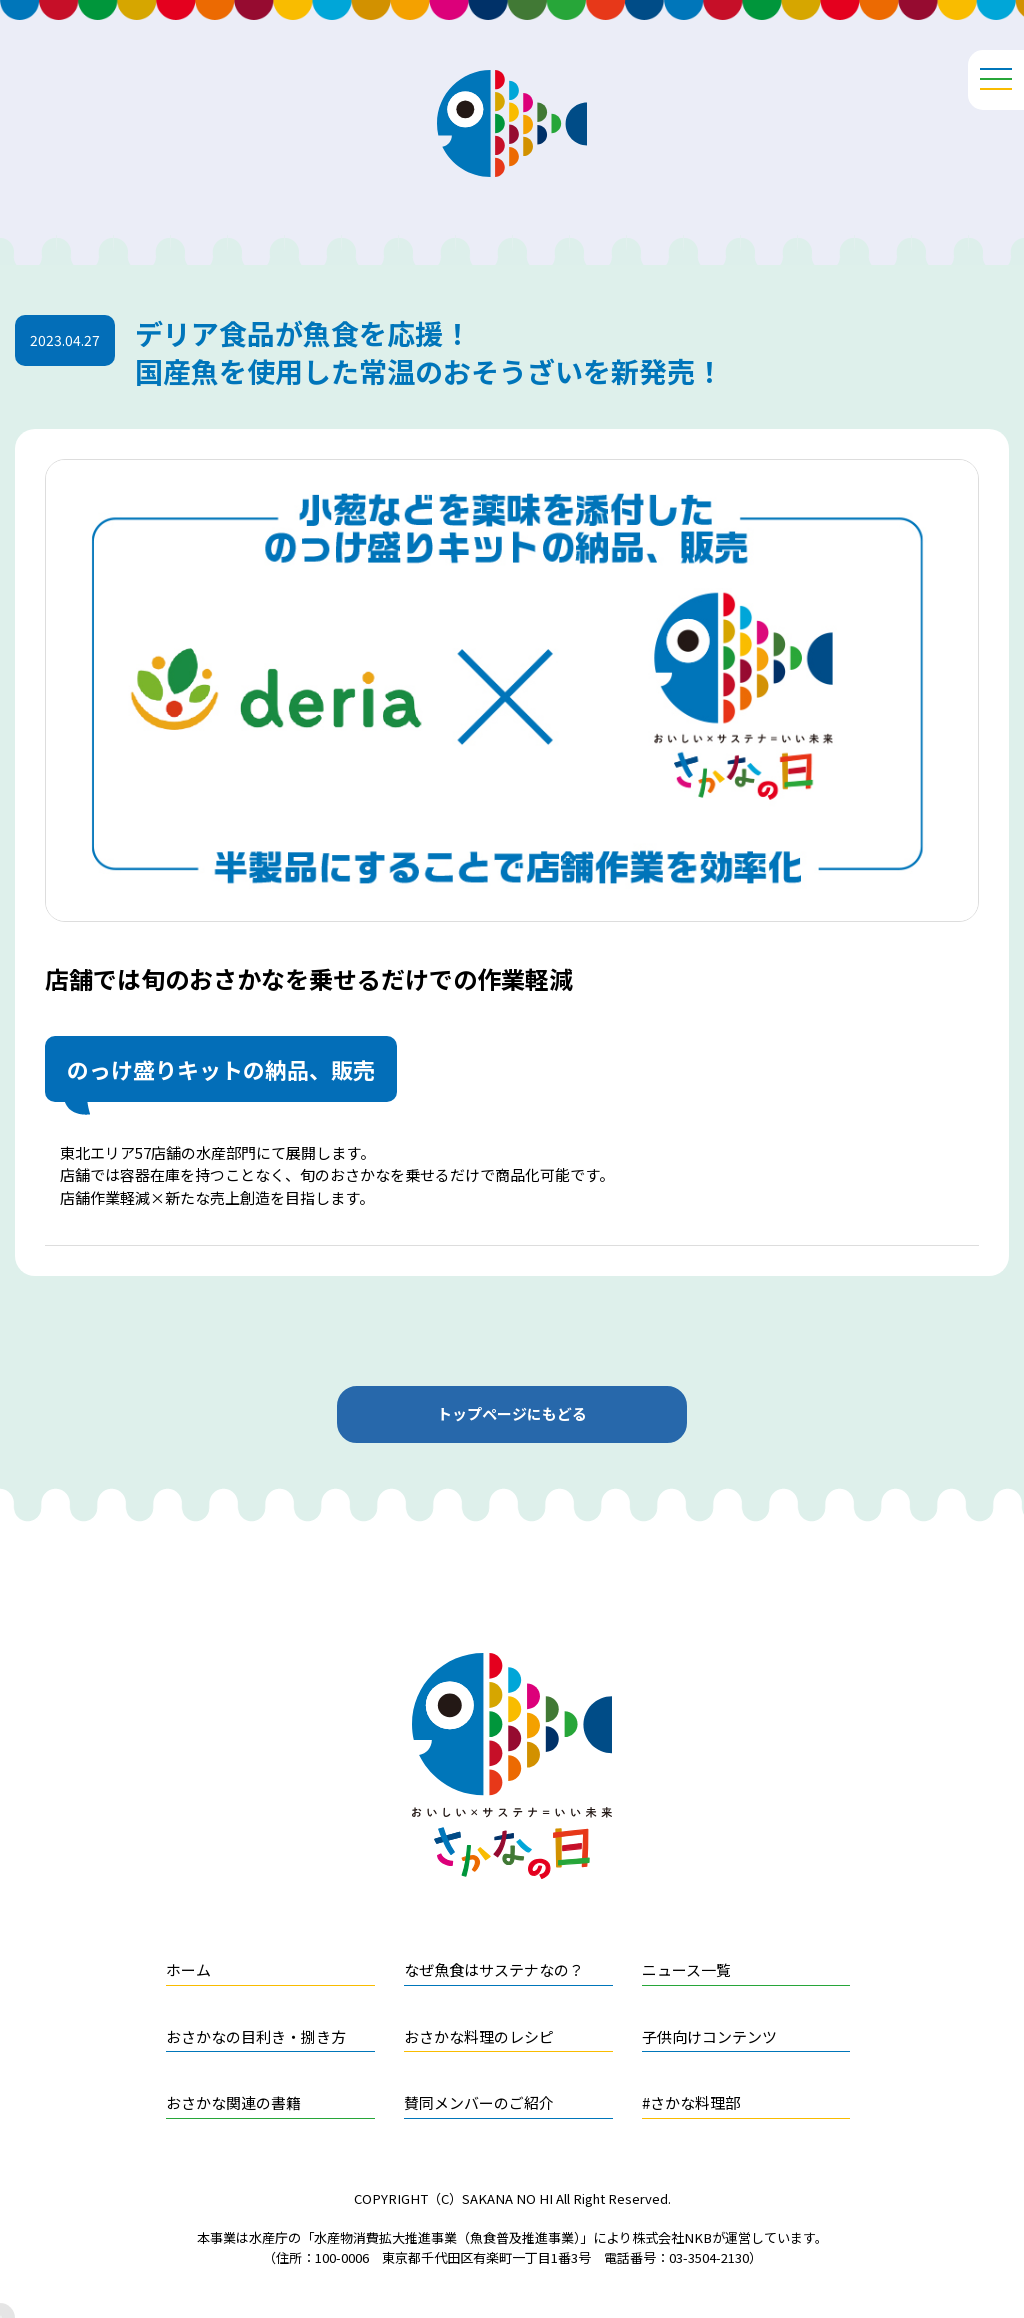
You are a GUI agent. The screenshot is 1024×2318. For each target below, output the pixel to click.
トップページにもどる (512, 1413)
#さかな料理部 (691, 2102)
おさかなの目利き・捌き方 (256, 2036)
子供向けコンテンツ (709, 2036)
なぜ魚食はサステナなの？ (494, 1969)
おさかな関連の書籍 (233, 2102)
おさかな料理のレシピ (479, 2036)
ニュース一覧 (686, 1969)
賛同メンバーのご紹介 (479, 2102)
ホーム (188, 1969)
